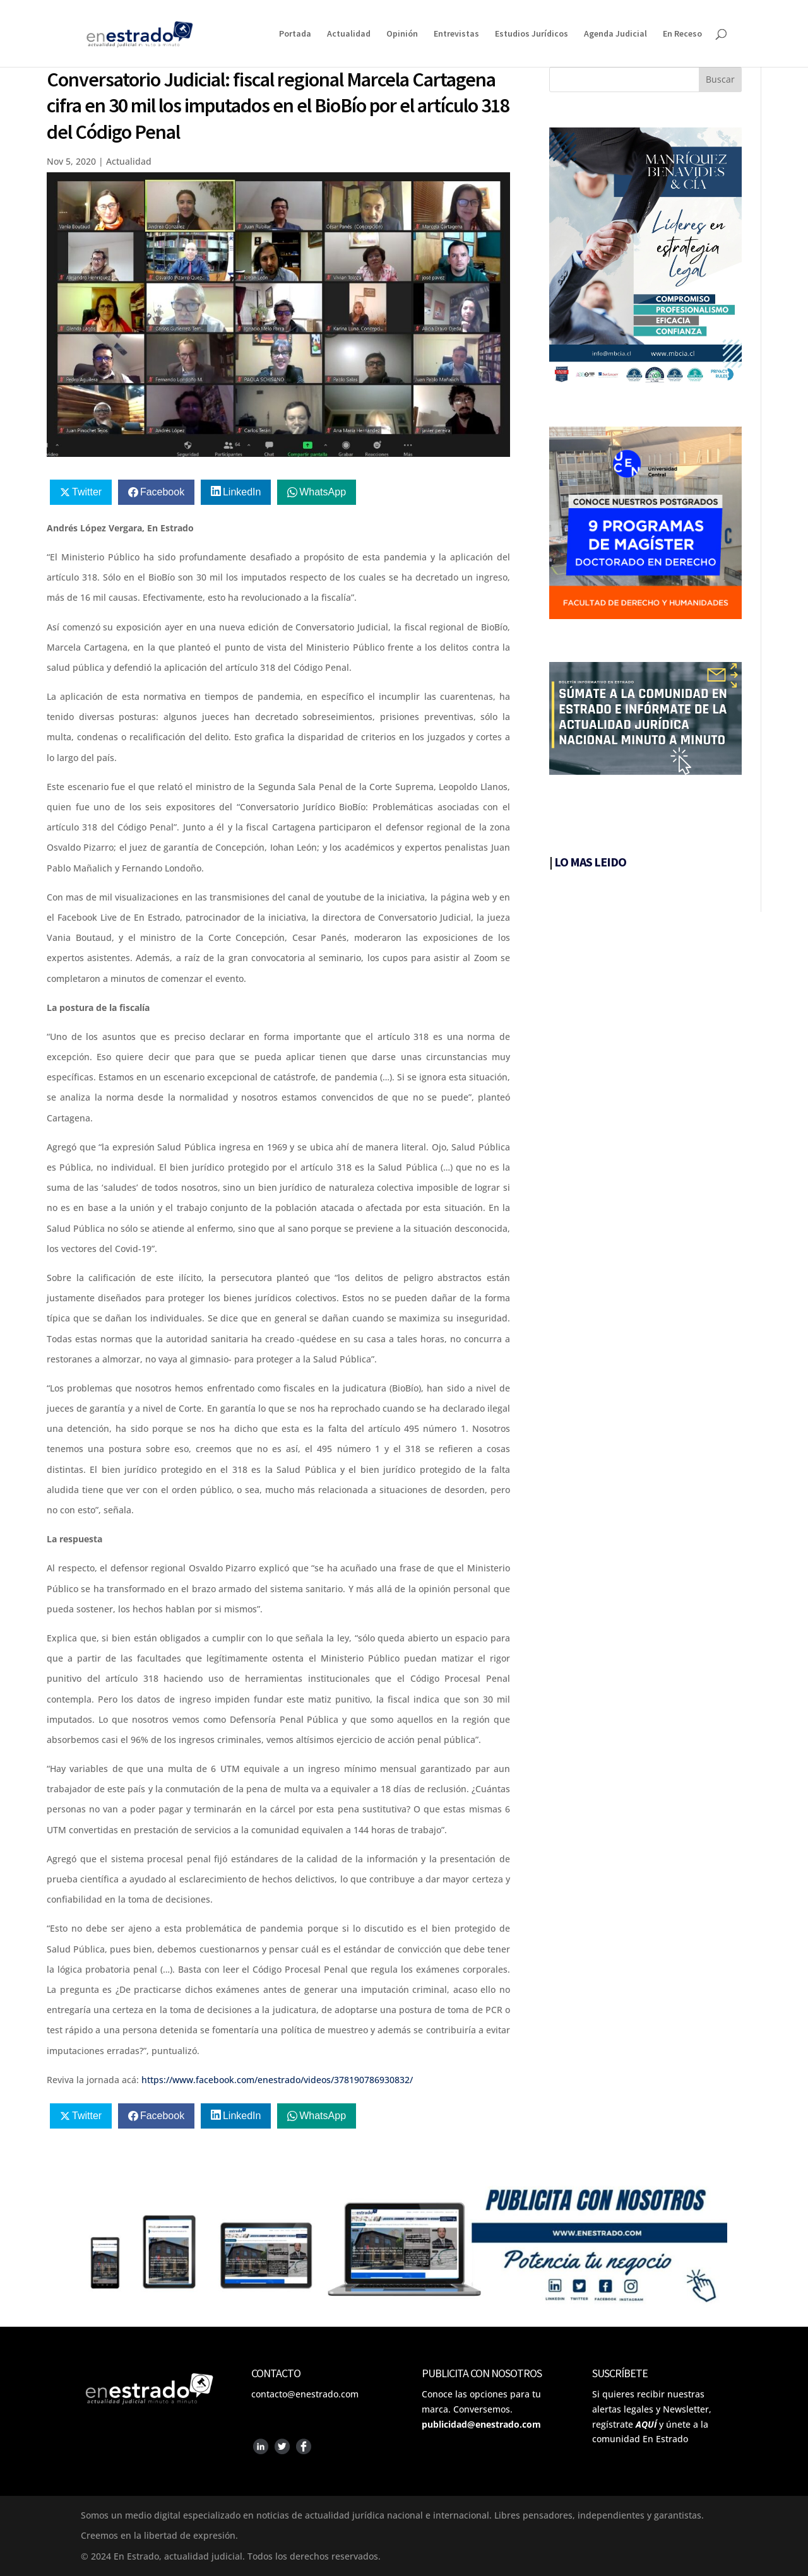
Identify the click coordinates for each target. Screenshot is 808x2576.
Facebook (162, 492)
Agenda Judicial (615, 34)
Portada (295, 34)
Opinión (402, 34)
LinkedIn (242, 492)
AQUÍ (646, 2424)
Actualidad (349, 34)
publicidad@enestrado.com (481, 2424)
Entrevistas (456, 34)
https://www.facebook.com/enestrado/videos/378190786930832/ (277, 2080)
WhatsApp (322, 492)
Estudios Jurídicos (531, 34)
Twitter (87, 492)
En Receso (682, 34)
